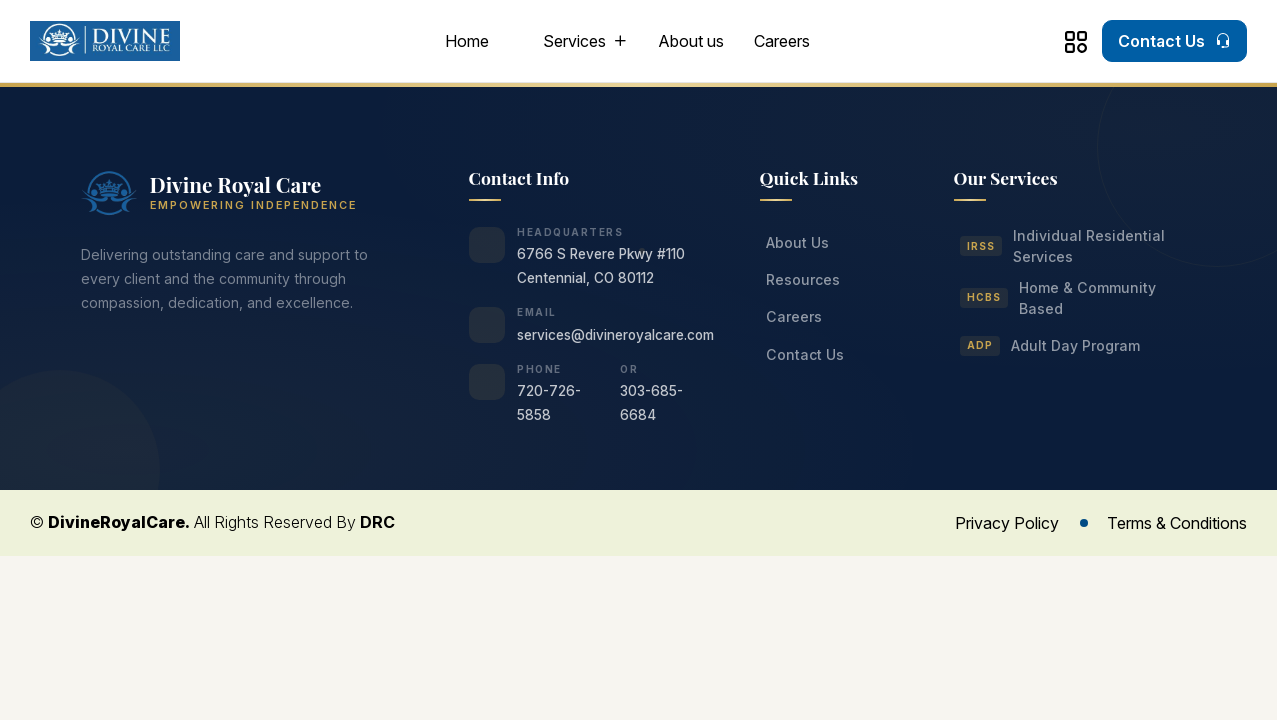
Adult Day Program (1050, 346)
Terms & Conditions (1177, 523)
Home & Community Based (1058, 298)
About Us (797, 242)
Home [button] (467, 41)
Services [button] (574, 41)
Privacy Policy (1007, 523)
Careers (782, 41)
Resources (803, 279)
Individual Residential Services (1063, 246)
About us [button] (691, 41)
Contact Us (805, 354)
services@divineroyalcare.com (615, 335)
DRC (377, 522)
